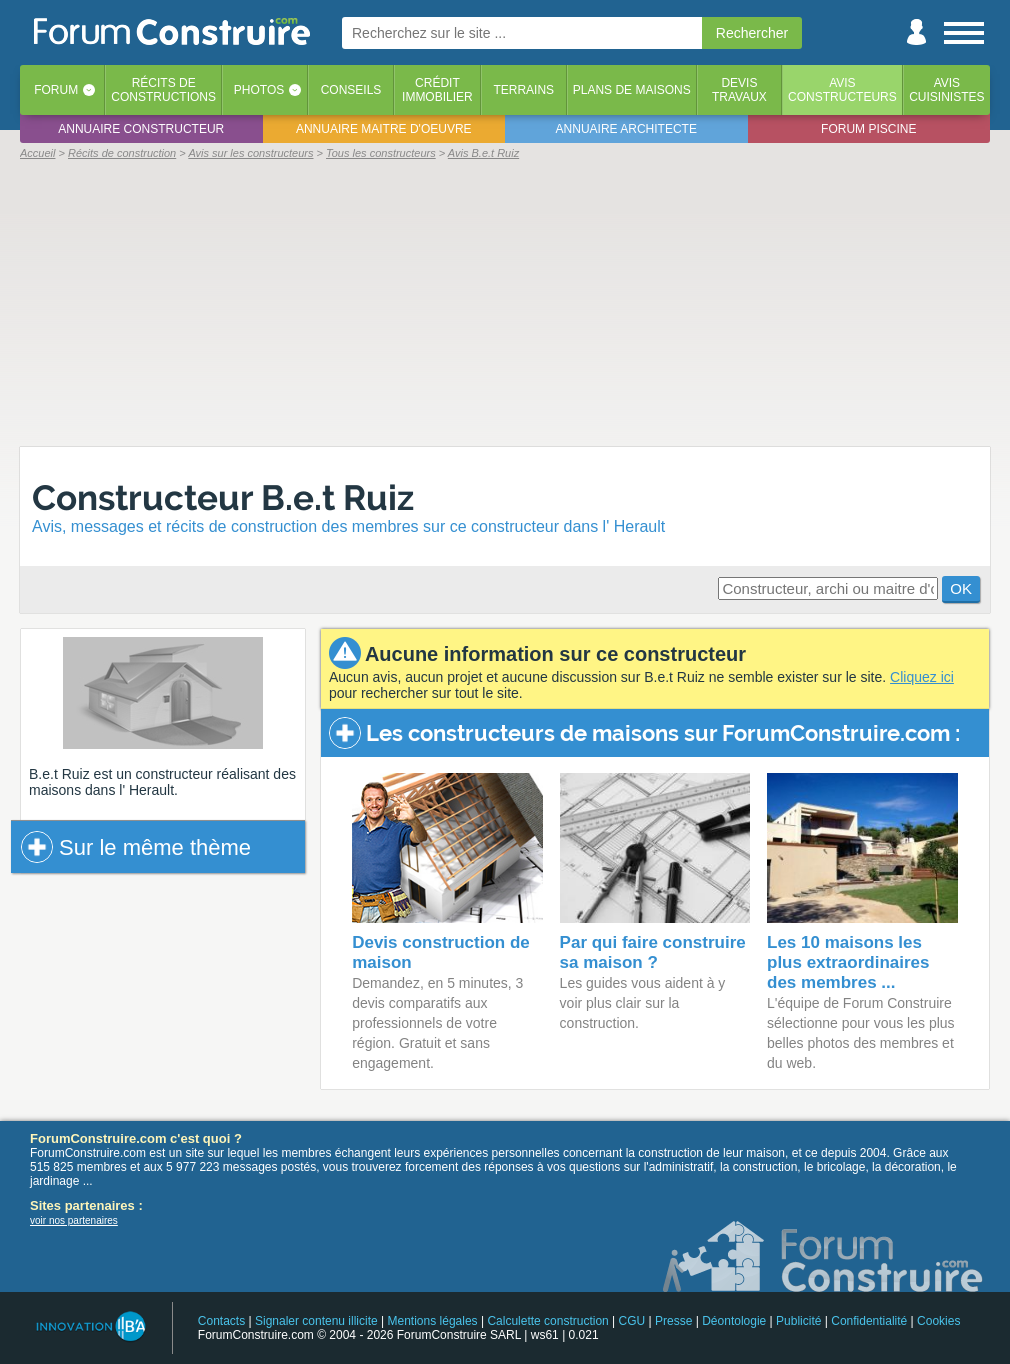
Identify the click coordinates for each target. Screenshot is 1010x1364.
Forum (56, 90)
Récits (163, 90)
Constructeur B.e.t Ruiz (223, 497)
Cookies (938, 1321)
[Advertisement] (505, 302)
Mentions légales (433, 1321)
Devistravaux (739, 90)
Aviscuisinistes (946, 90)
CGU (632, 1321)
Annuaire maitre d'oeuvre (384, 129)
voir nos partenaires (74, 1220)
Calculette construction (547, 1321)
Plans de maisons (632, 90)
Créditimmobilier (437, 90)
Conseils (351, 90)
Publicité (798, 1321)
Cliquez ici (922, 677)
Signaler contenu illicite (316, 1321)
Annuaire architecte (626, 129)
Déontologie (734, 1321)
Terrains (523, 90)
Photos (259, 90)
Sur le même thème (136, 847)
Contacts (221, 1321)
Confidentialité (869, 1321)
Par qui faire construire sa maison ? (653, 952)
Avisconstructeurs (842, 90)
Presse (673, 1321)
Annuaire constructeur (141, 129)
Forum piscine (868, 129)
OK (961, 588)
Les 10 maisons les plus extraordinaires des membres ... (848, 962)
